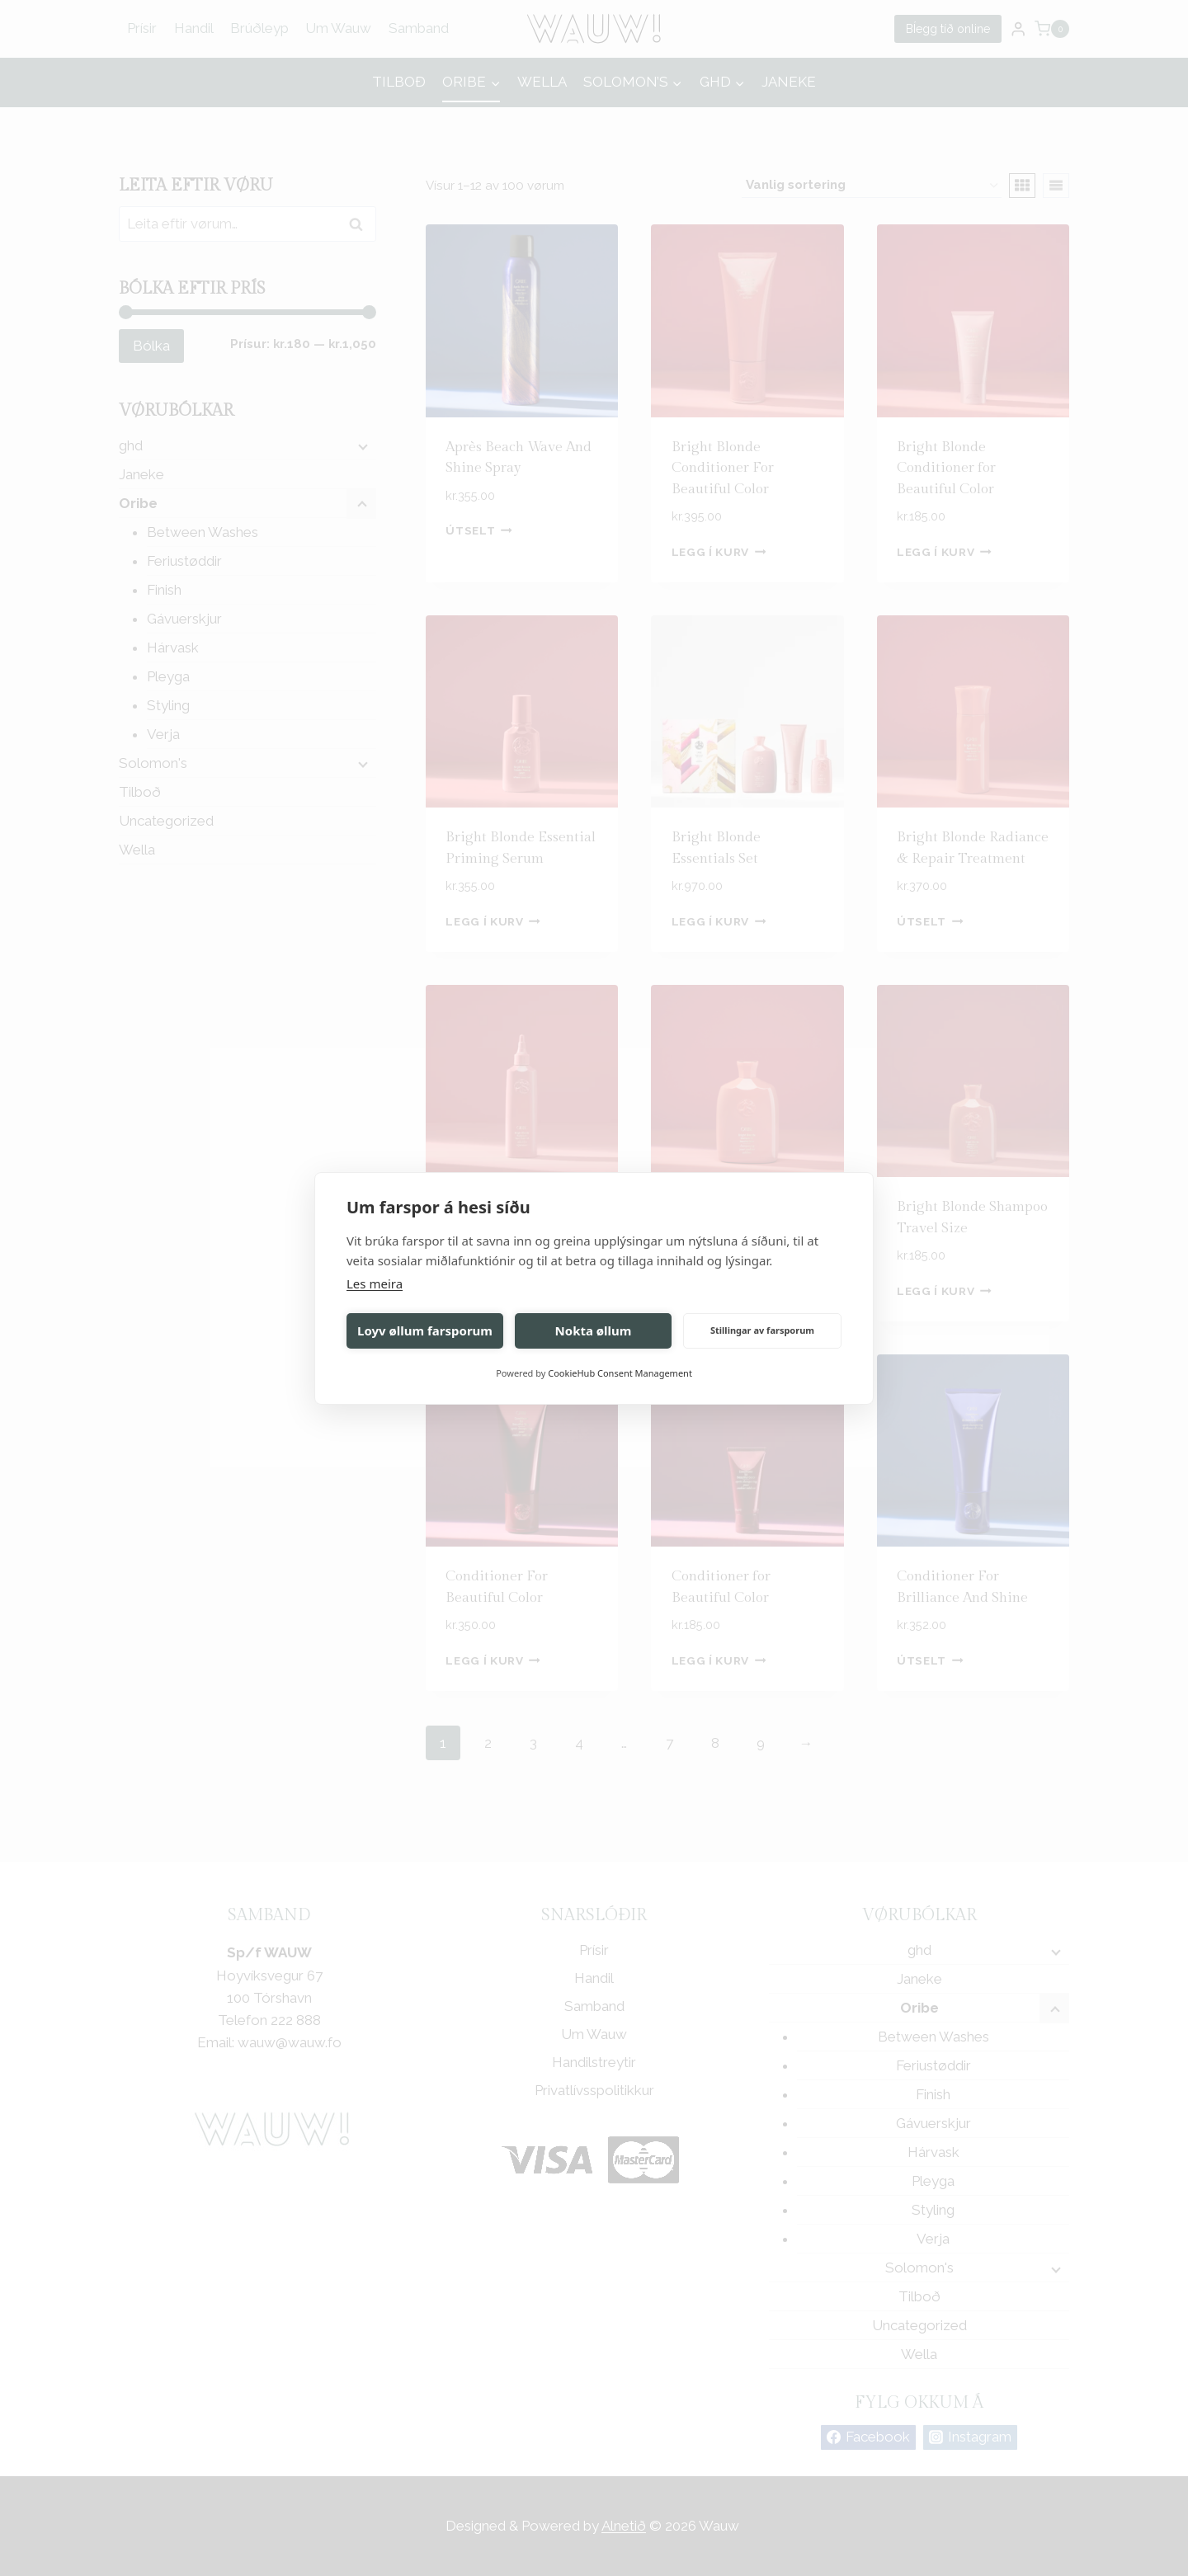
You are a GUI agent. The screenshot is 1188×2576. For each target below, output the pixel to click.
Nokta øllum (593, 1330)
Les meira (374, 1283)
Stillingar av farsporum (762, 1330)
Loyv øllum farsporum (425, 1330)
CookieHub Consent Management (620, 1373)
